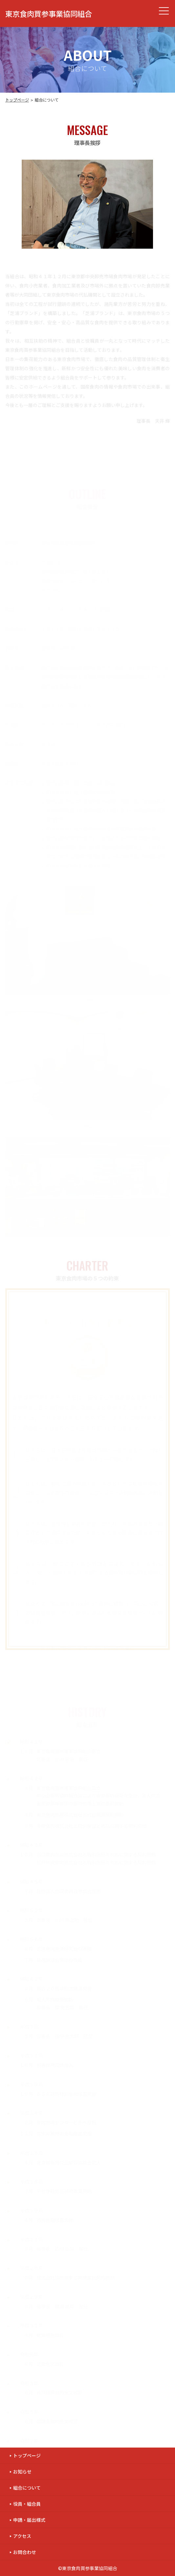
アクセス (22, 2536)
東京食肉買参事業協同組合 (48, 13)
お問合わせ (24, 2552)
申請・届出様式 (29, 2520)
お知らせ (22, 2471)
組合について (27, 2487)
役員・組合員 (27, 2503)
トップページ (17, 100)
